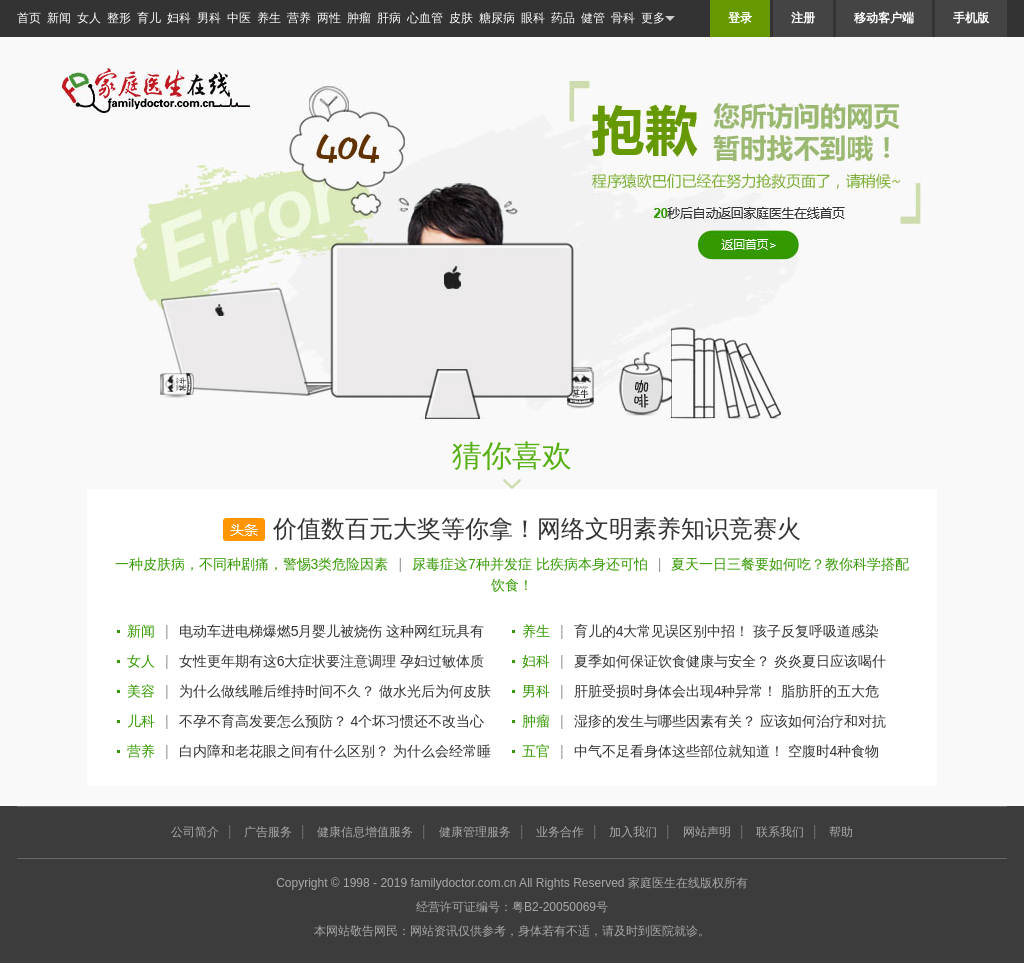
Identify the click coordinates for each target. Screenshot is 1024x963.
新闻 (59, 18)
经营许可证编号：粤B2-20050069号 (512, 907)
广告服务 (268, 832)
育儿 (149, 18)
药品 (563, 18)
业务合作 (560, 832)
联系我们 (780, 832)
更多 (658, 18)
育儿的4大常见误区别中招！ (662, 631)
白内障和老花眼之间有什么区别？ (284, 751)
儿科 (141, 721)
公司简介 (195, 832)
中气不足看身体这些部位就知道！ (679, 751)
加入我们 (633, 832)
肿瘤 (359, 18)
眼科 (533, 18)
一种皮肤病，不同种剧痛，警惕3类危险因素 (252, 564)
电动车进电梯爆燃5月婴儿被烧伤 (281, 631)
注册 (803, 18)
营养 (299, 18)
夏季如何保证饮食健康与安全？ (672, 661)
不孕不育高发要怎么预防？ (263, 721)
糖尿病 (497, 18)
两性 (329, 18)
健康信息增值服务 (365, 832)
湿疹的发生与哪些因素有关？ (665, 721)
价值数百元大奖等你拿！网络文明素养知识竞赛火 (537, 529)
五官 (536, 751)
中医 (239, 18)
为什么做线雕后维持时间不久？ (277, 691)
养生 (269, 18)
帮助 (841, 832)
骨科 (623, 18)
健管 (593, 18)
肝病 (389, 18)
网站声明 (707, 832)
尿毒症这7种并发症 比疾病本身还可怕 (530, 564)
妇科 (179, 18)
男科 (209, 18)
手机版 (971, 18)
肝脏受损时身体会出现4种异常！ (676, 691)
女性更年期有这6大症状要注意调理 (288, 661)
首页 (29, 18)
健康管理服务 (475, 832)
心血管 (425, 18)
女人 (89, 18)
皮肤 (461, 18)
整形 (119, 18)
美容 (141, 691)
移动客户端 (884, 18)
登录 (740, 18)
